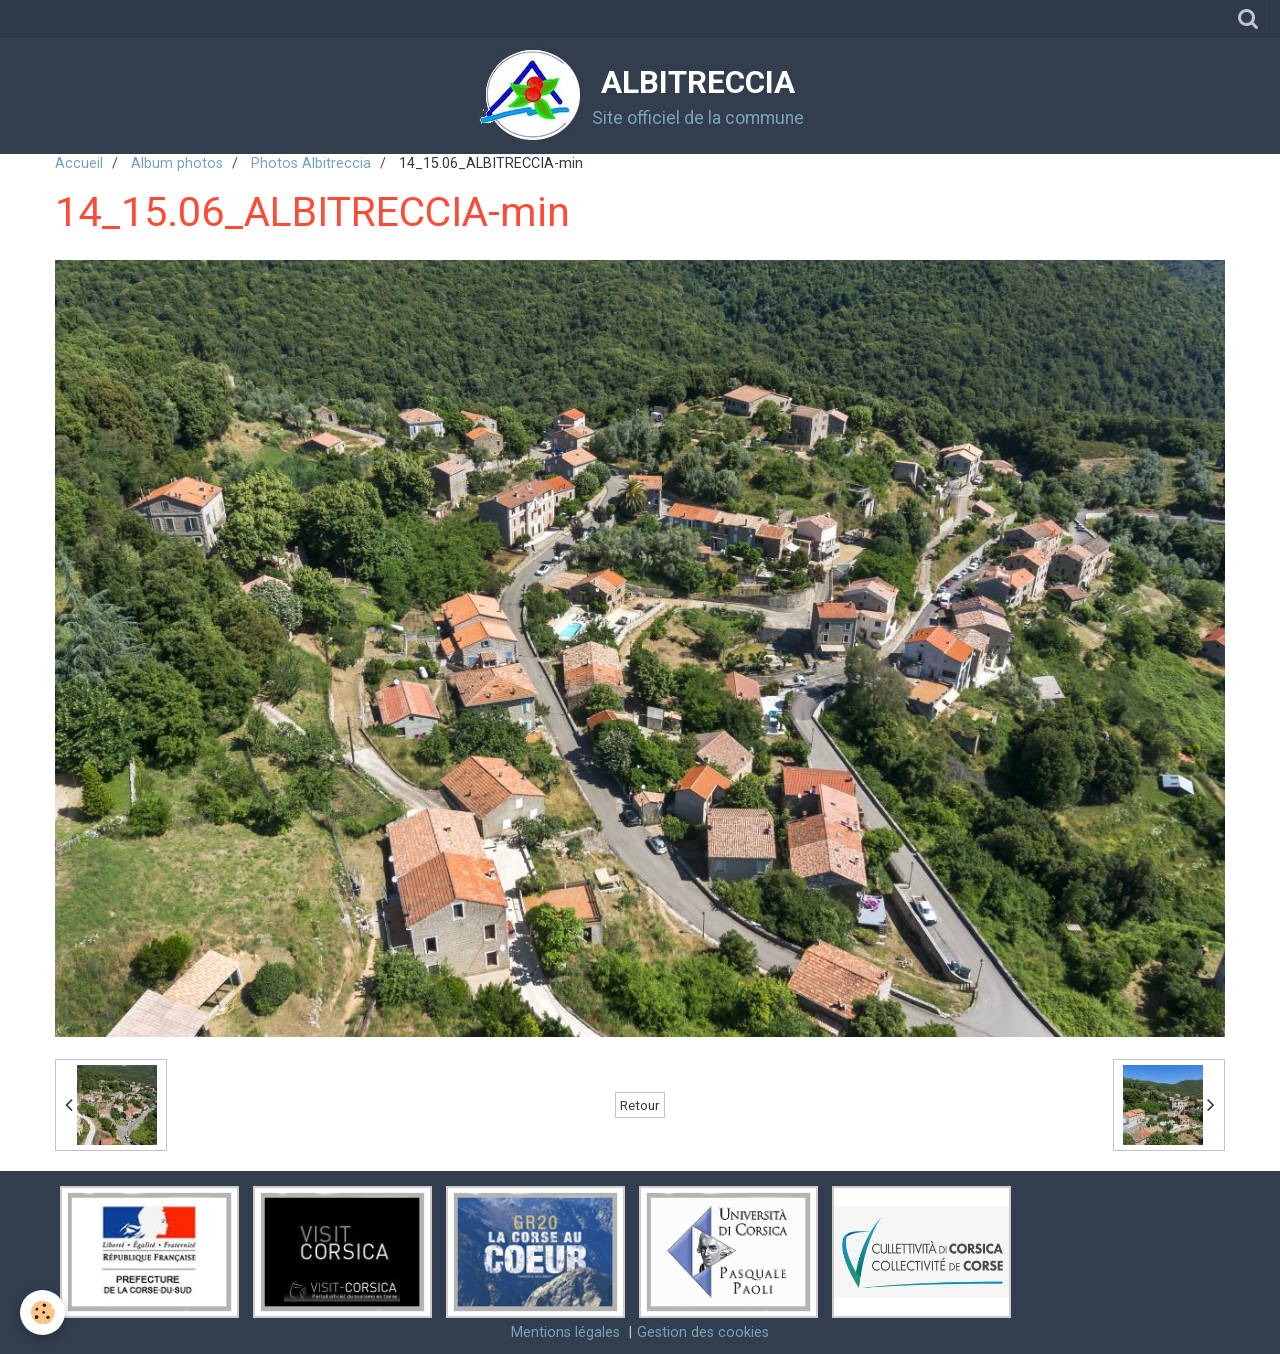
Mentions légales (565, 1332)
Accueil (79, 163)
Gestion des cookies (703, 1332)
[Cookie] (42, 1312)
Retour (640, 1105)
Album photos (177, 163)
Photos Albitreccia (311, 163)
